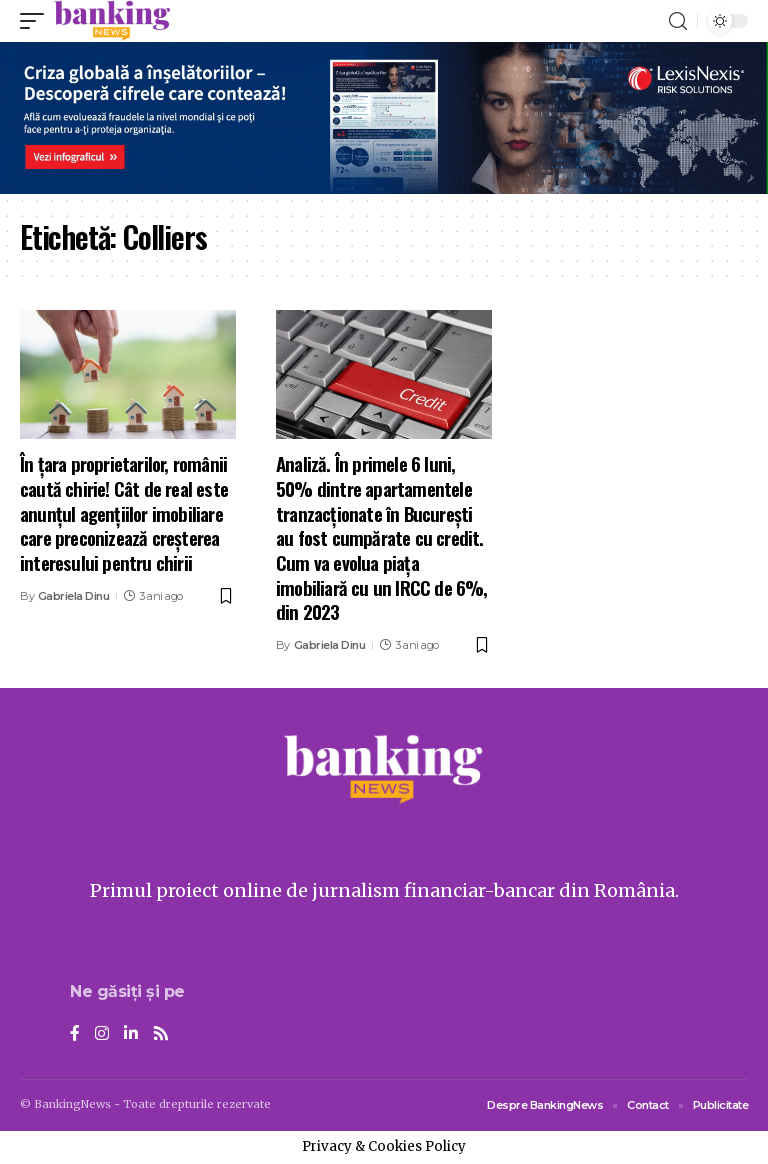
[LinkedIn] (131, 1034)
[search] (678, 21)
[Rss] (161, 1034)
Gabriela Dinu (74, 596)
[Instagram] (102, 1034)
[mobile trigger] (37, 21)
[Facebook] (75, 1034)
